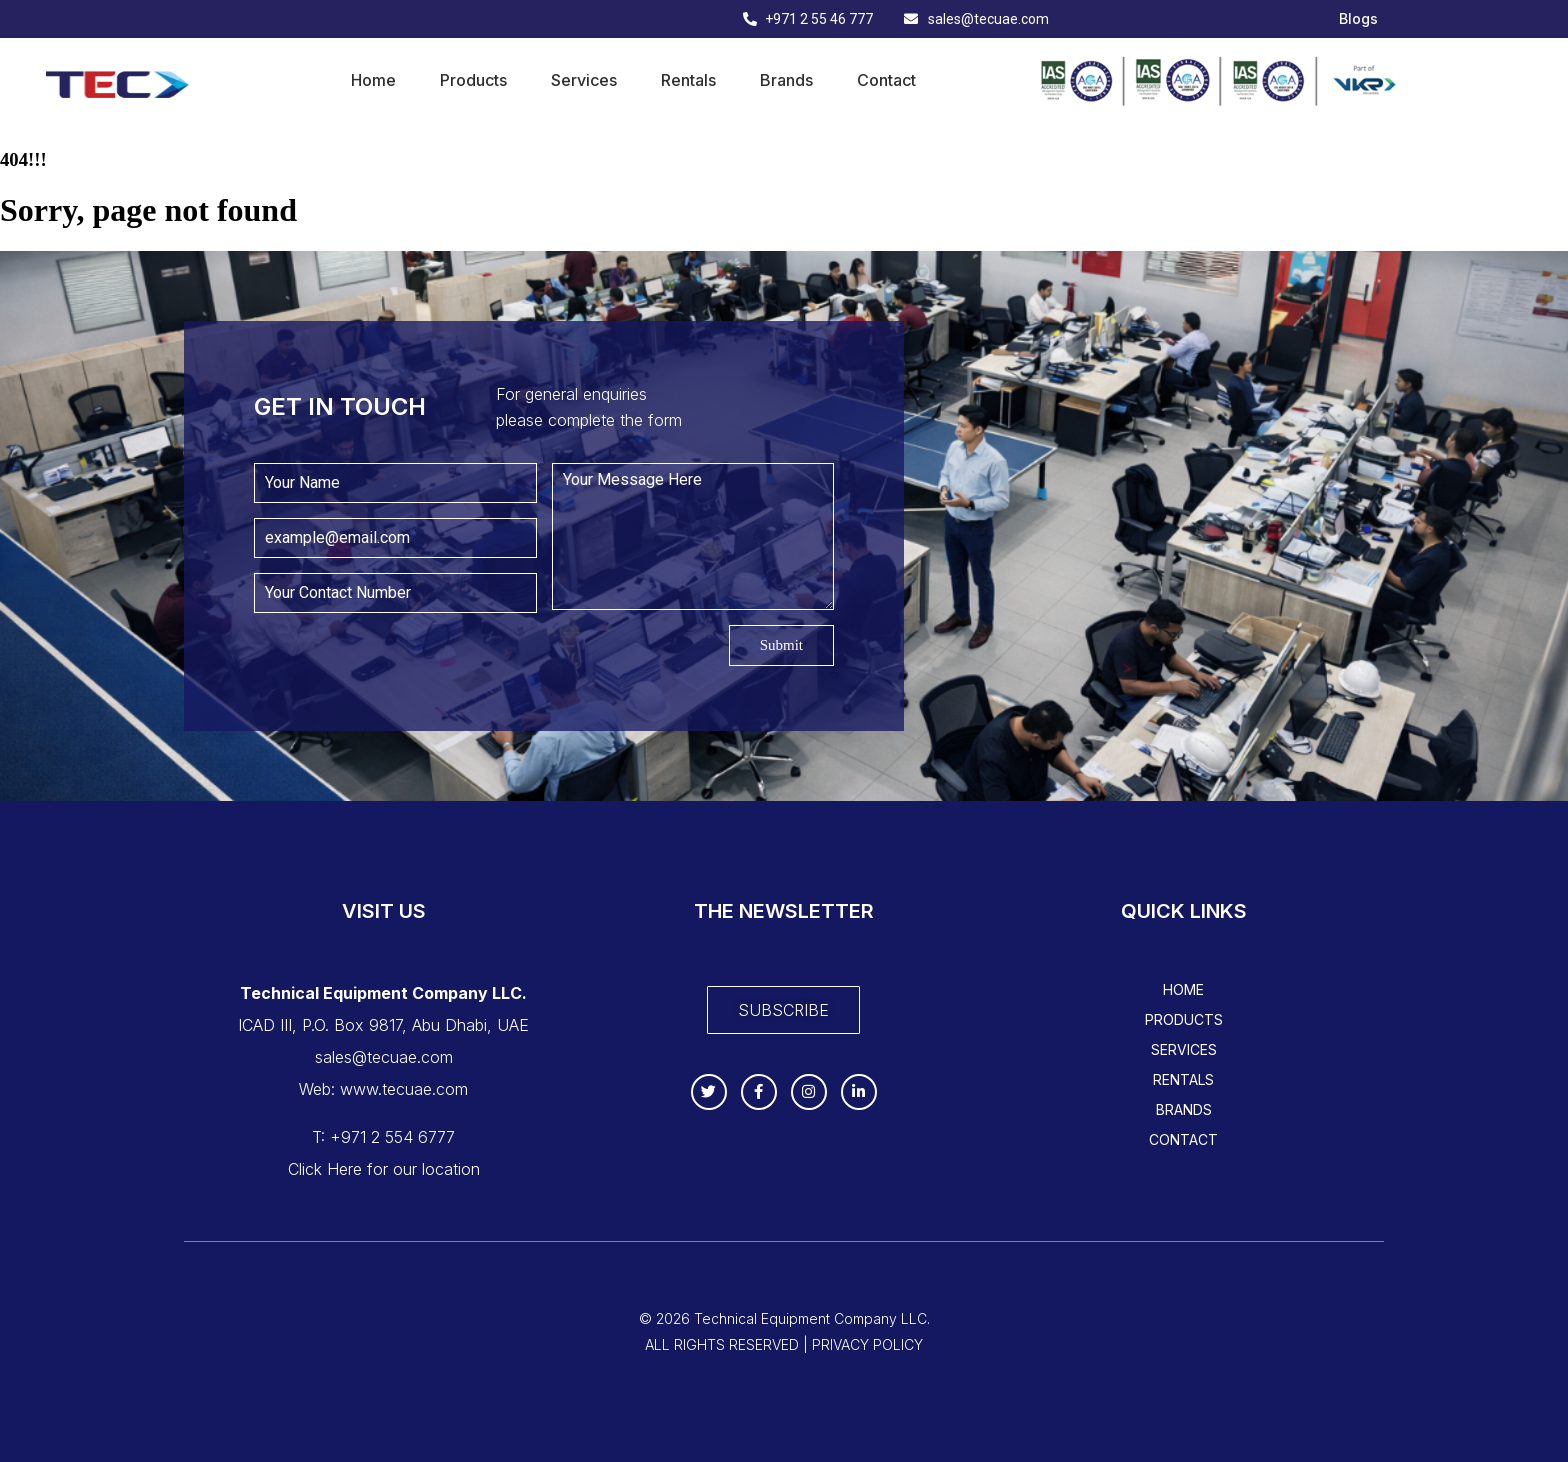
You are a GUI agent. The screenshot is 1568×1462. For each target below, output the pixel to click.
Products (473, 80)
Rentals (688, 80)
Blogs (1358, 19)
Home (373, 80)
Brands (786, 80)
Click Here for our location (384, 1169)
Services (584, 80)
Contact (886, 80)
